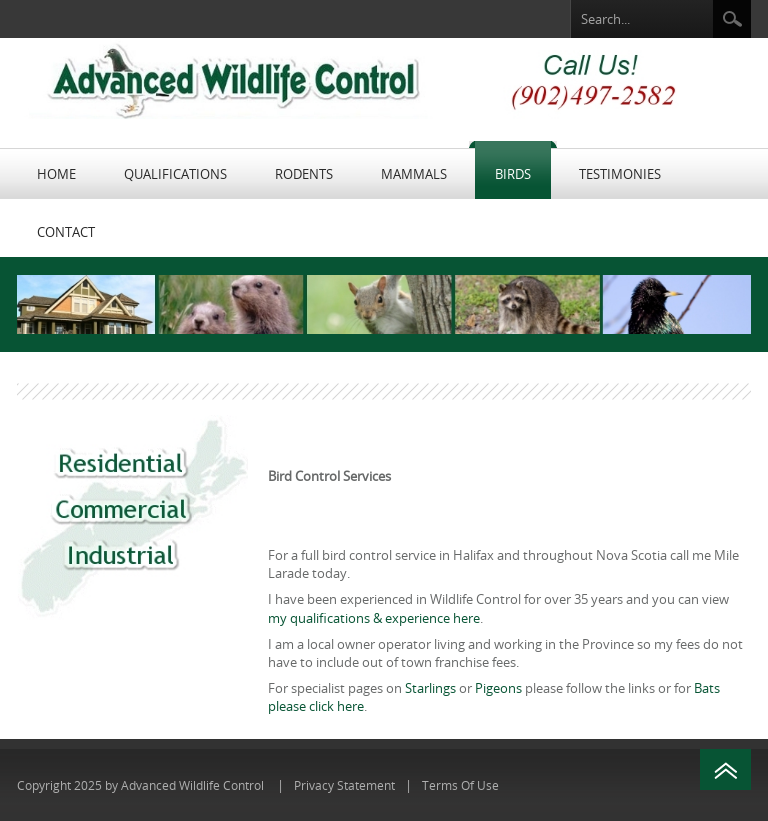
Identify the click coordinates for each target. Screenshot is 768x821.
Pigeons (498, 688)
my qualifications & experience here (374, 618)
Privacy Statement (344, 785)
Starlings (430, 688)
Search (732, 19)
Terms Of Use (460, 785)
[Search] (642, 19)
